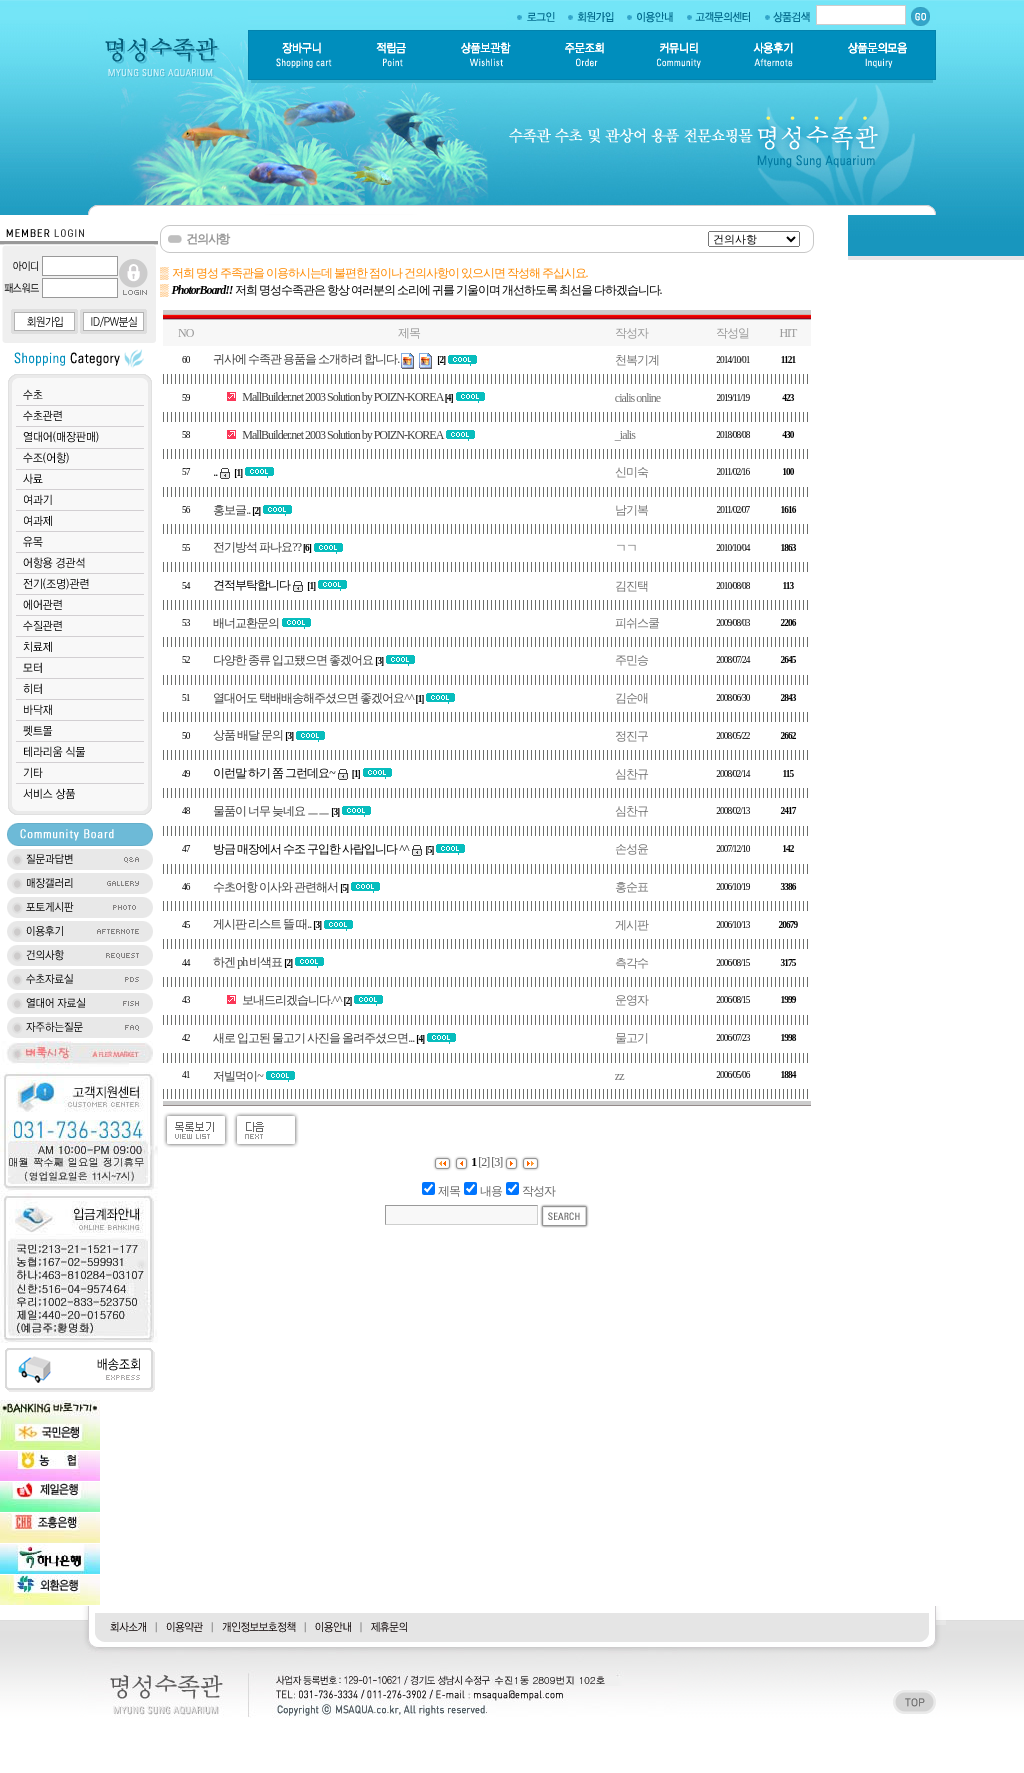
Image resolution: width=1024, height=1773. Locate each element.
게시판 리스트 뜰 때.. (262, 924)
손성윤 (631, 849)
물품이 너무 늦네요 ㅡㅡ (271, 811)
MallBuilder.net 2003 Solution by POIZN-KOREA (342, 397)
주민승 (631, 660)
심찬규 (631, 774)
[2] (483, 1162)
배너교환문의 (246, 623)
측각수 (631, 963)
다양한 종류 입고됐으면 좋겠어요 (293, 660)
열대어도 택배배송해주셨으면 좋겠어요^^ (313, 698)
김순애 (631, 698)
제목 (449, 1191)
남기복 (631, 510)
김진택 (631, 586)
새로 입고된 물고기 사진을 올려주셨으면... (313, 1038)
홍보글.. (231, 510)
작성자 (538, 1191)
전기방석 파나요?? (257, 547)
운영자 (631, 1000)
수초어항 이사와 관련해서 (275, 887)
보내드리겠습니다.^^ (291, 1000)
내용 (491, 1191)
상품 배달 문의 (248, 735)
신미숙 (631, 472)
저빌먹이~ (238, 1076)
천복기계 (637, 360)
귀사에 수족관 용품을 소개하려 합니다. (306, 359)
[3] (496, 1162)
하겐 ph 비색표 (247, 962)
